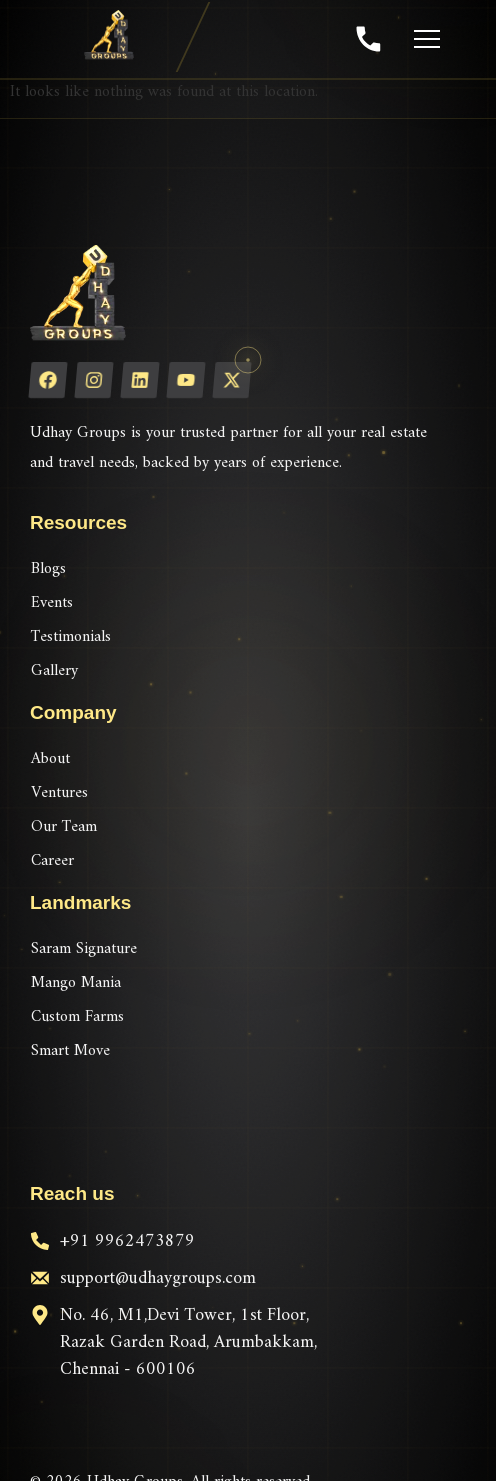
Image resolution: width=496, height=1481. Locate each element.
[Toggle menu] (423, 39)
